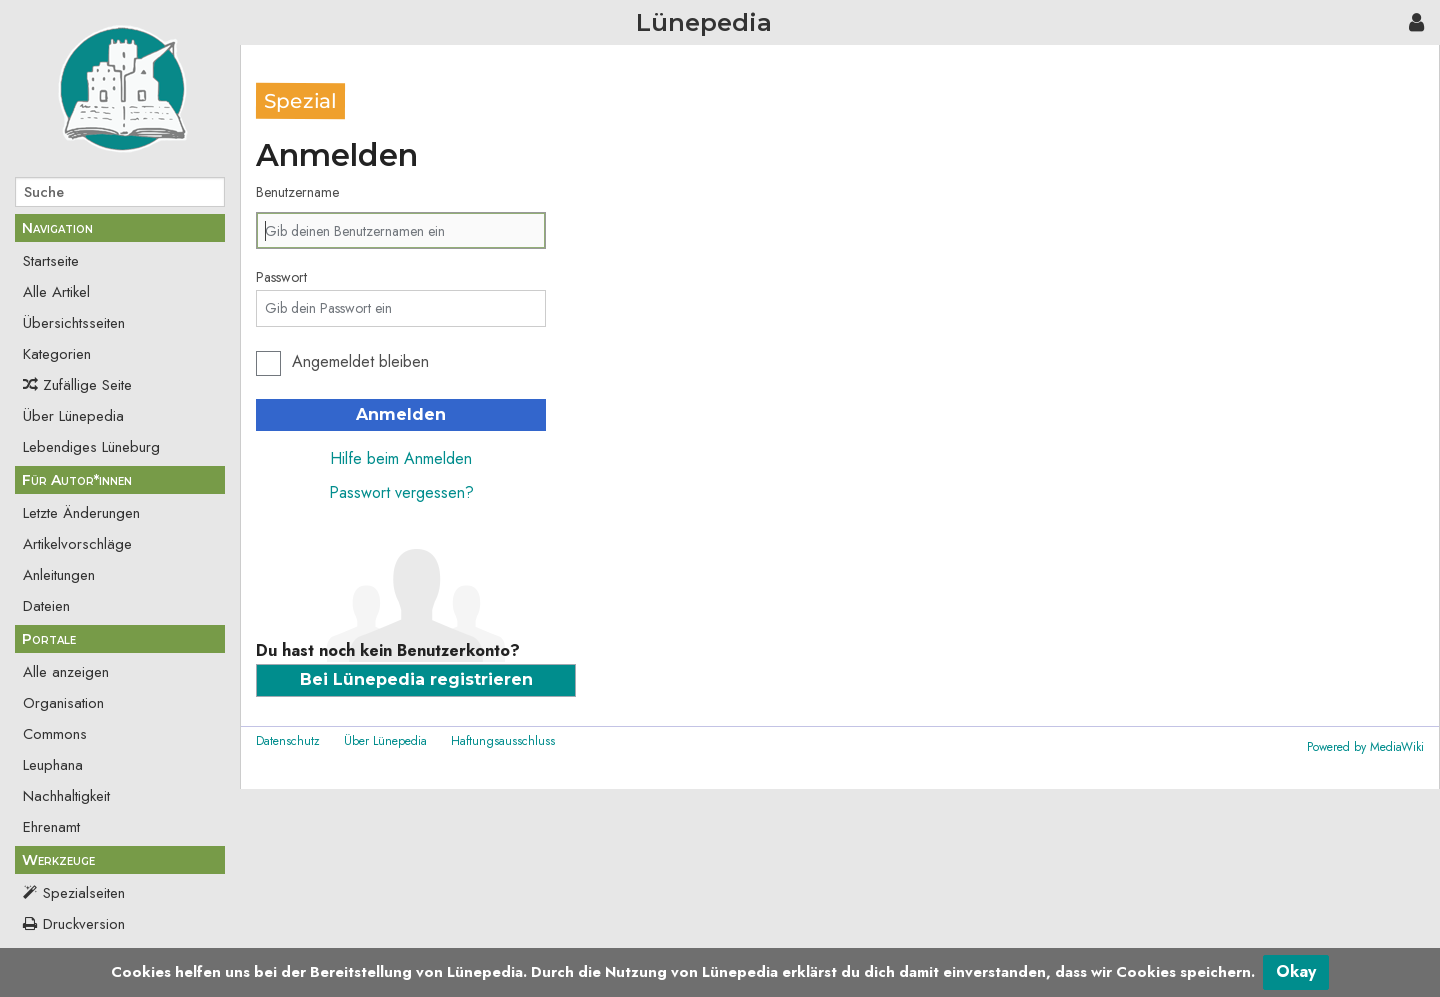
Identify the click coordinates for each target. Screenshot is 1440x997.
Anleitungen (59, 575)
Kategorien (57, 354)
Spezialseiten (84, 893)
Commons (55, 734)
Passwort (281, 277)
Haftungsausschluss (503, 741)
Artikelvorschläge (77, 544)
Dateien (46, 606)
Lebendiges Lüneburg (91, 447)
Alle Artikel (56, 292)
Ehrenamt (51, 827)
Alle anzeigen (66, 672)
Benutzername (297, 192)
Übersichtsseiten (74, 323)
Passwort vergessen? (401, 492)
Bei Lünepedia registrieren (416, 679)
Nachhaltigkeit (66, 796)
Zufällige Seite (87, 385)
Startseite (51, 261)
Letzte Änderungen (81, 513)
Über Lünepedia (73, 416)
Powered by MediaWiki (1365, 747)
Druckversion (84, 924)
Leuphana (53, 765)
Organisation (63, 703)
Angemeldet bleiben (360, 361)
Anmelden (401, 414)
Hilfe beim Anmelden (401, 458)
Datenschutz (288, 741)
